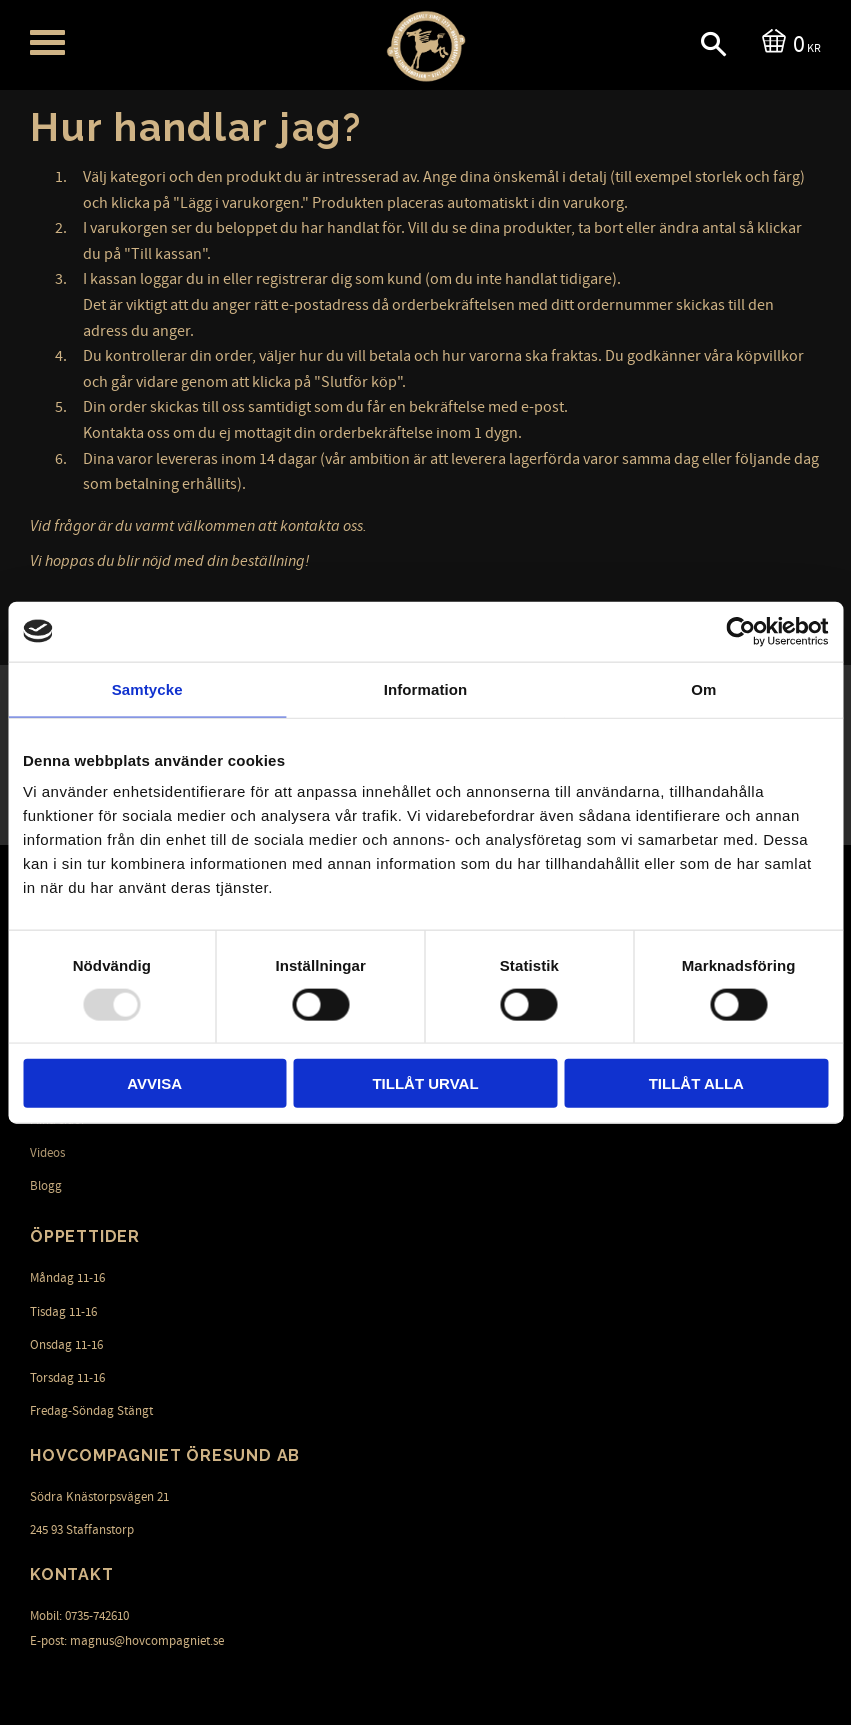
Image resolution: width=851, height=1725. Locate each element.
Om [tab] (703, 688)
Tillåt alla (696, 1083)
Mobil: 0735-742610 (79, 1616)
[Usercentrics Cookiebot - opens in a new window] (740, 631)
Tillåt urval (425, 1083)
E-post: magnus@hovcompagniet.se (127, 1641)
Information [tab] (426, 688)
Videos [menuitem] (47, 1153)
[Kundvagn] (787, 42)
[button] (47, 42)
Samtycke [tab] (147, 688)
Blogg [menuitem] (46, 1186)
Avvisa (154, 1083)
